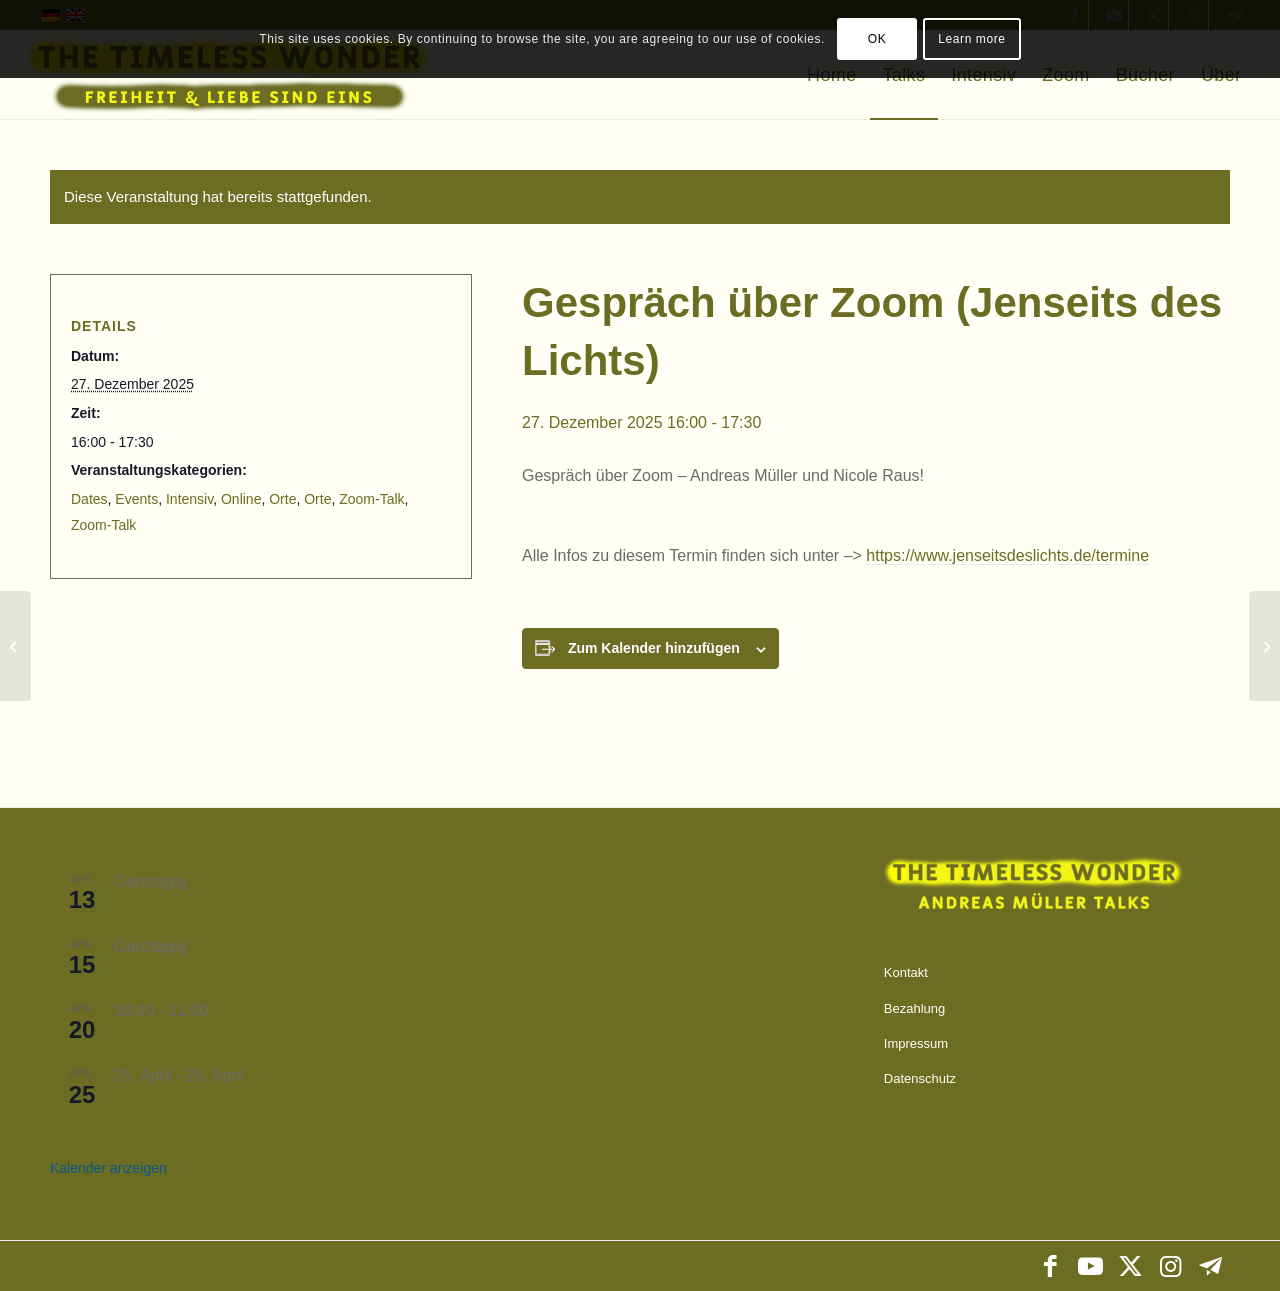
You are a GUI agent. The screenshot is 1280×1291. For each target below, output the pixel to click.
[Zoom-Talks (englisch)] (15, 646)
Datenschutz (920, 1078)
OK (877, 39)
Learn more (971, 39)
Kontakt (906, 972)
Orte (282, 499)
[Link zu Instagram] (1170, 1266)
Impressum (916, 1043)
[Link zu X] (1130, 1266)
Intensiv (189, 499)
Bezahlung (914, 1008)
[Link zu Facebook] (1050, 1266)
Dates (89, 499)
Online (241, 499)
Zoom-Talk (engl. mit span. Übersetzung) (249, 908)
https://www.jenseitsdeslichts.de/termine (1007, 555)
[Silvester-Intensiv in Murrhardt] (1264, 646)
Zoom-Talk (371, 499)
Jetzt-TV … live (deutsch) (197, 1037)
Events (136, 499)
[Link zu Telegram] (1210, 1266)
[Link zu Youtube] (1090, 1266)
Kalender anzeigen (108, 1168)
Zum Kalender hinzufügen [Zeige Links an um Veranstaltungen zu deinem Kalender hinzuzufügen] (654, 648)
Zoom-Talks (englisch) (188, 973)
